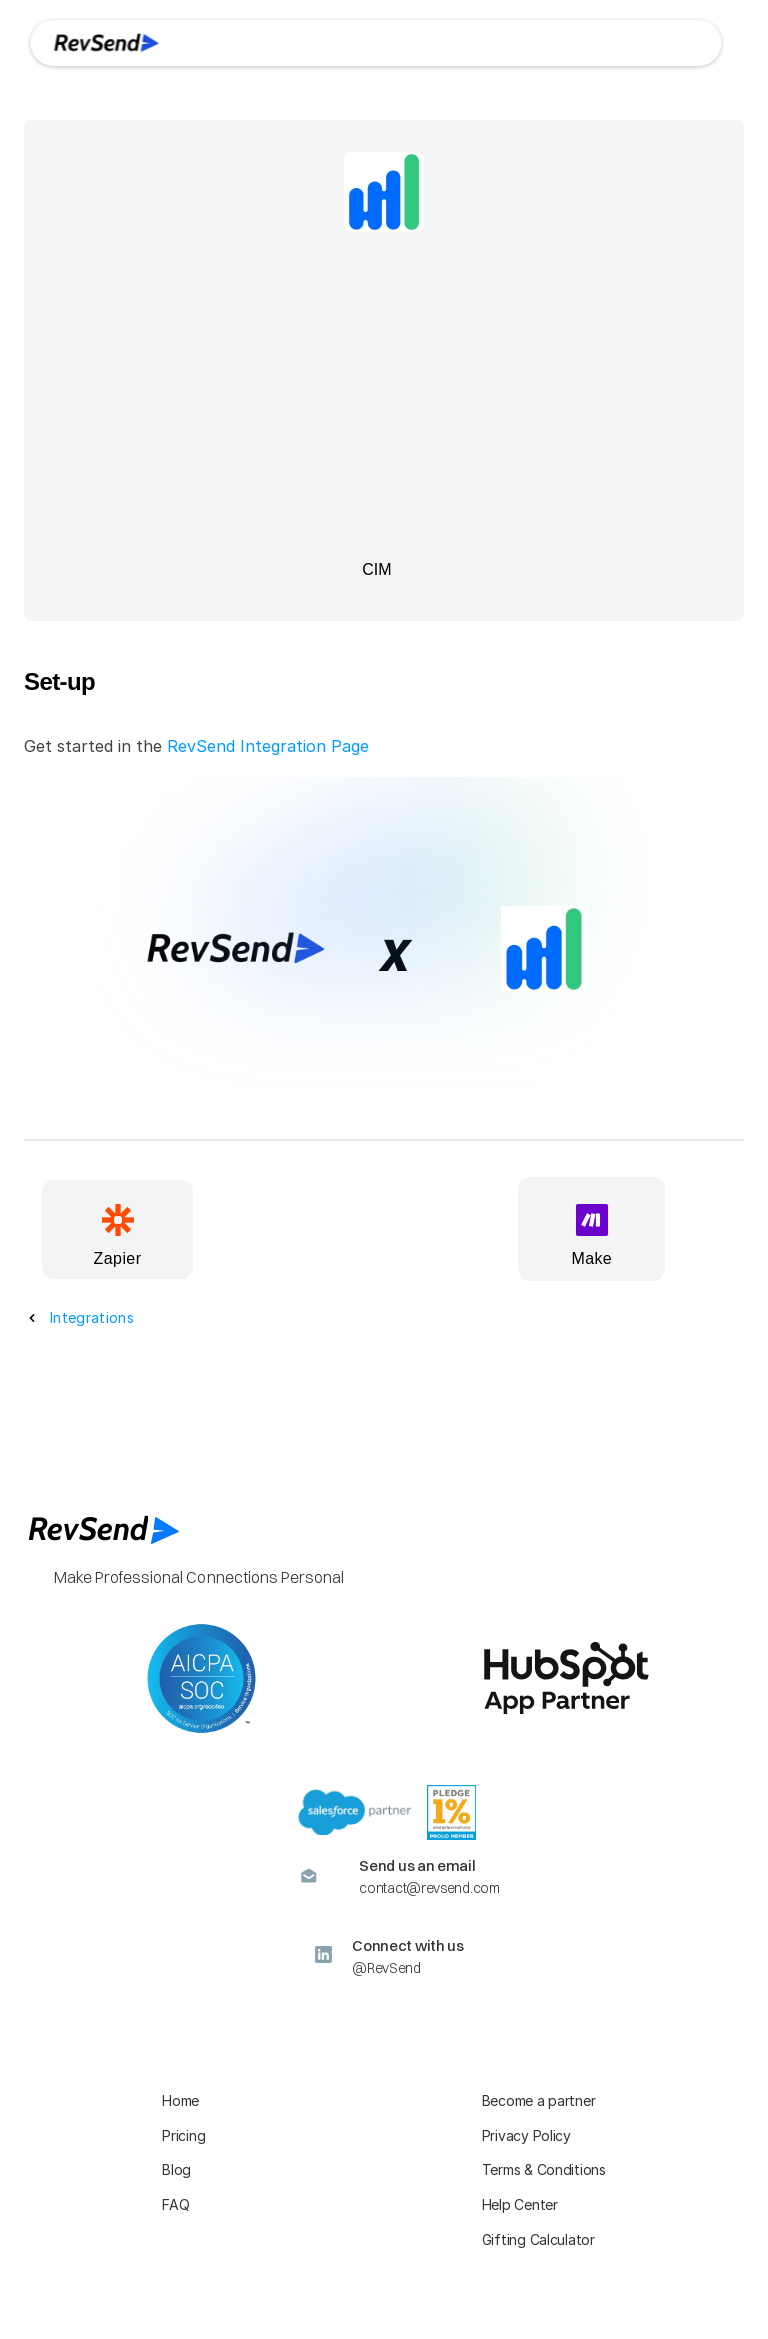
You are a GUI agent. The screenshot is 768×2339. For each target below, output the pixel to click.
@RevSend (386, 1968)
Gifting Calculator (538, 2239)
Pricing (183, 2135)
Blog (176, 2169)
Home (180, 2100)
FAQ (175, 2204)
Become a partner (539, 2100)
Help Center (520, 2204)
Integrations (92, 1317)
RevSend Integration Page (268, 746)
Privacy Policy (526, 2135)
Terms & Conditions (544, 2169)
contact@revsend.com (429, 1888)
